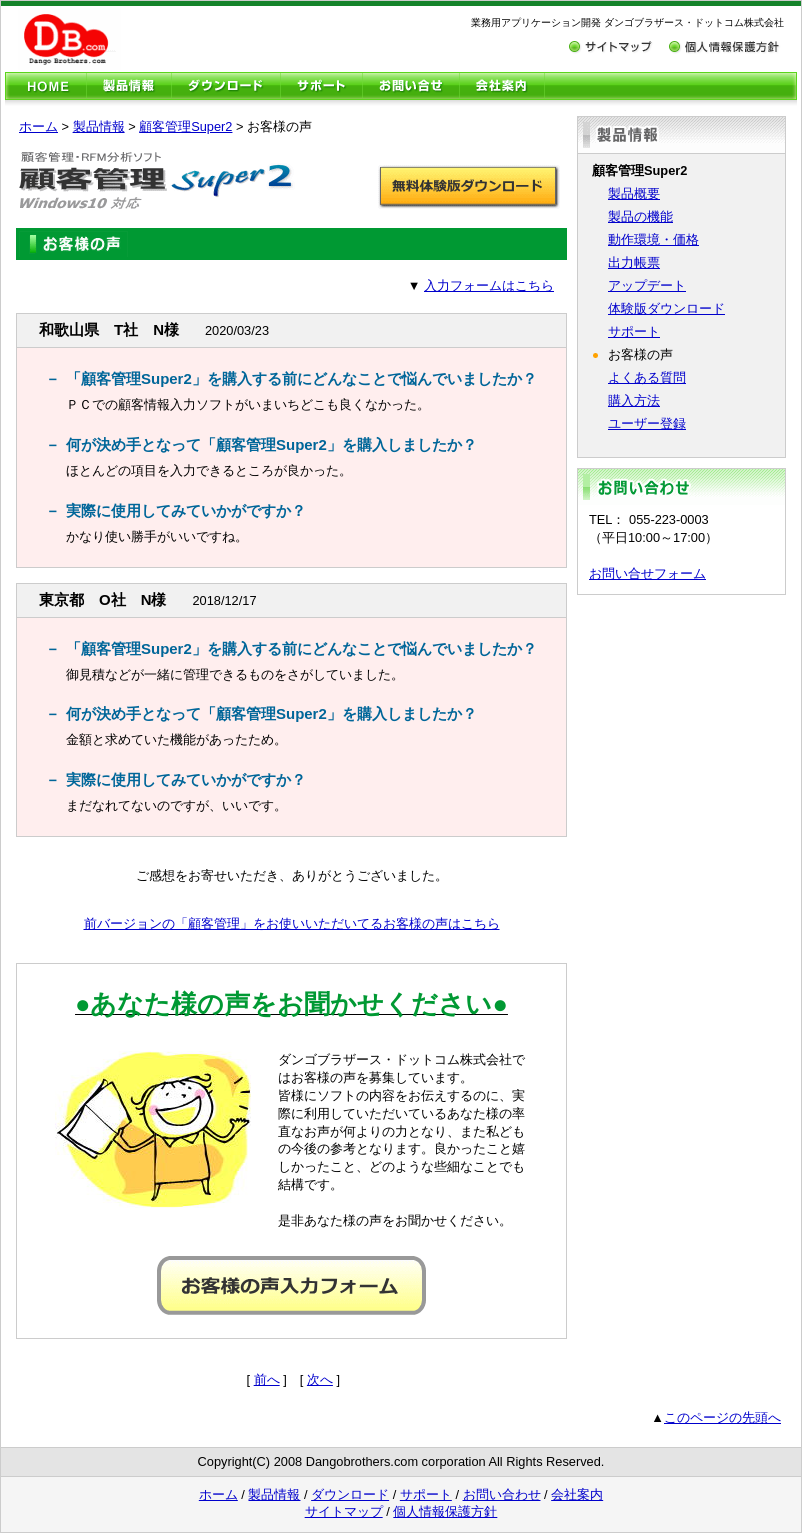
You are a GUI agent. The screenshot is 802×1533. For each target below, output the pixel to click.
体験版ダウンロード (666, 308)
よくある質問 (647, 377)
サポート (634, 331)
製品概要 (634, 193)
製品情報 (99, 126)
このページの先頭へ (722, 1417)
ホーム (38, 126)
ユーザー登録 (647, 423)
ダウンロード (350, 1494)
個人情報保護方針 (445, 1511)
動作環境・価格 (653, 239)
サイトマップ (344, 1511)
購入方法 (634, 400)
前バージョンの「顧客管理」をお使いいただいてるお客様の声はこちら (292, 923)
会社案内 (577, 1494)
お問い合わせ (502, 1494)
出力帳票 (634, 262)
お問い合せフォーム (647, 573)
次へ (320, 1379)
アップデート (647, 285)
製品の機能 (640, 216)
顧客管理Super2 (185, 126)
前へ (267, 1379)
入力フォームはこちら (489, 285)
